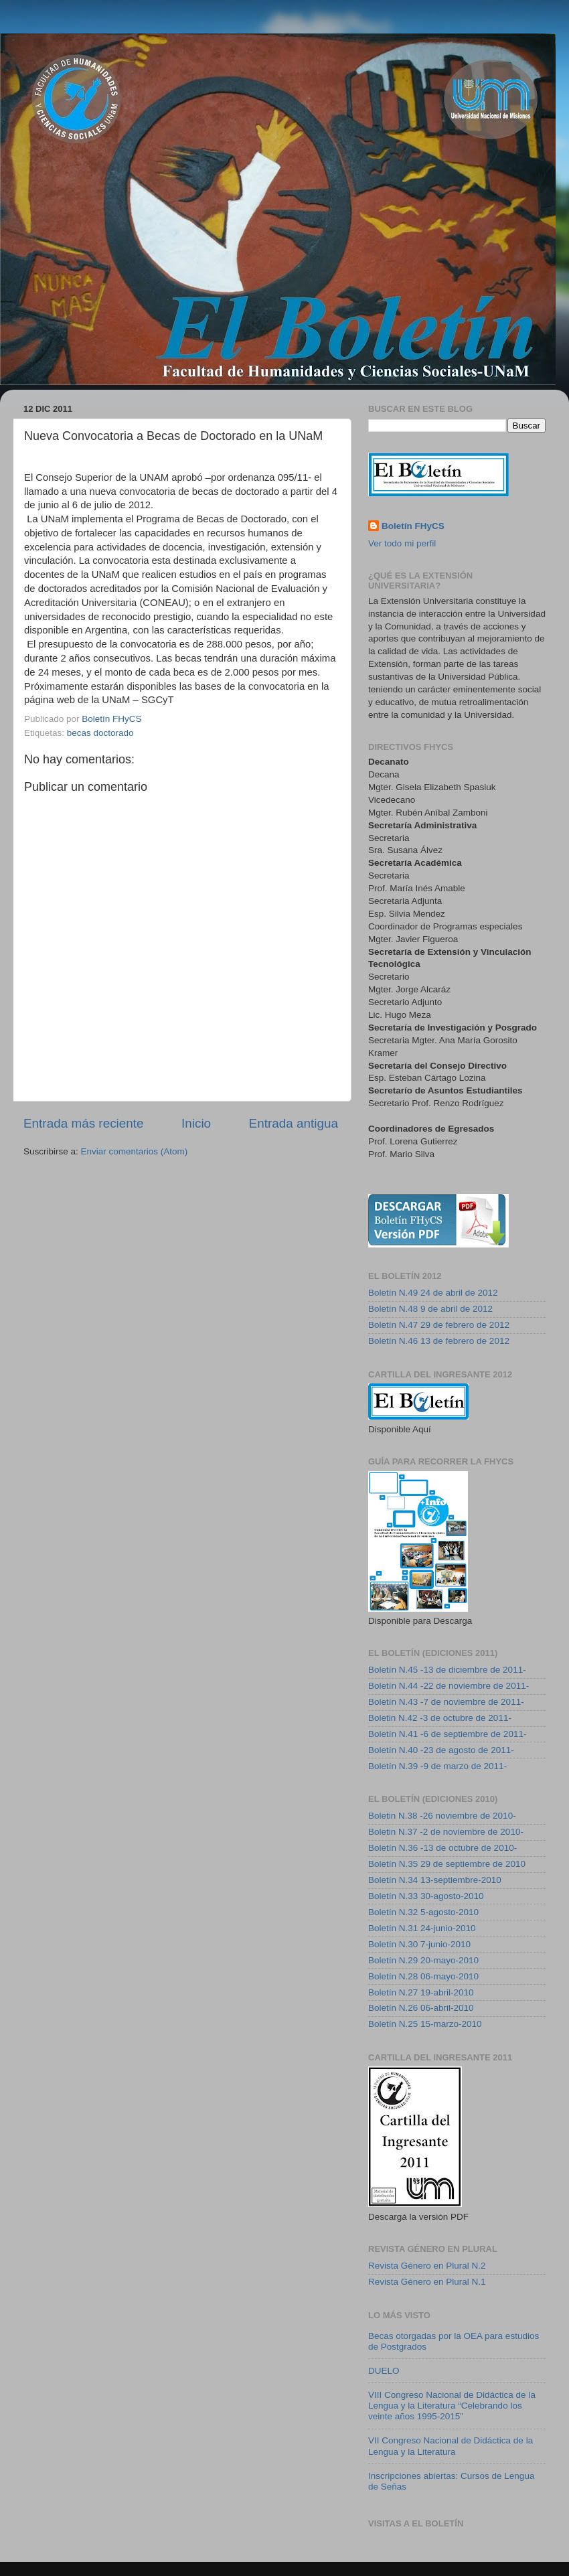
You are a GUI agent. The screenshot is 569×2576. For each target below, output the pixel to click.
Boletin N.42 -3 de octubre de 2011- (439, 1718)
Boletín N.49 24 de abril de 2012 (433, 1293)
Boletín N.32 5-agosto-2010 (423, 1912)
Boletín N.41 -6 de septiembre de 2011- (447, 1734)
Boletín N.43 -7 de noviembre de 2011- (446, 1702)
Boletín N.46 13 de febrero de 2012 (438, 1341)
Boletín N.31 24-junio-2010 (422, 1928)
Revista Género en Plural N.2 (427, 2266)
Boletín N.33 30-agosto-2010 (426, 1896)
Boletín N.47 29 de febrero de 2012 (438, 1325)
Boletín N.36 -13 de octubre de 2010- (442, 1848)
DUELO (384, 2371)
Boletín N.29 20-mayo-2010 (423, 1960)
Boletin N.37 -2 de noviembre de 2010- (445, 1832)
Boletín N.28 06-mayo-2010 (423, 1976)
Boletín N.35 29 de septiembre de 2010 (446, 1864)
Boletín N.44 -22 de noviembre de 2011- (448, 1686)
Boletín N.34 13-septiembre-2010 (434, 1880)
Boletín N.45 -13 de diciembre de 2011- (447, 1670)
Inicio (196, 1123)
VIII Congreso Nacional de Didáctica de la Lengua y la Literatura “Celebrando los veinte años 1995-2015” (452, 2405)
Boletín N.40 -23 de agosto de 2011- (441, 1750)
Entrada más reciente (83, 1123)
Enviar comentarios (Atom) (134, 1151)
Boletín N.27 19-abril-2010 (421, 1992)
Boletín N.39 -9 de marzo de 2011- (437, 1766)
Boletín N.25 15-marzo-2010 (425, 2024)
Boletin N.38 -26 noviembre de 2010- (442, 1816)
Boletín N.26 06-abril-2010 (421, 2008)
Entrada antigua (293, 1123)
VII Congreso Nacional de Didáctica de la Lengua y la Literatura (450, 2445)
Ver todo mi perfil (402, 543)
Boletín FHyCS (413, 526)
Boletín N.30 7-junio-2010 (419, 1944)
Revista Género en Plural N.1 (427, 2282)
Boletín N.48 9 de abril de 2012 (430, 1309)
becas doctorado (100, 733)
